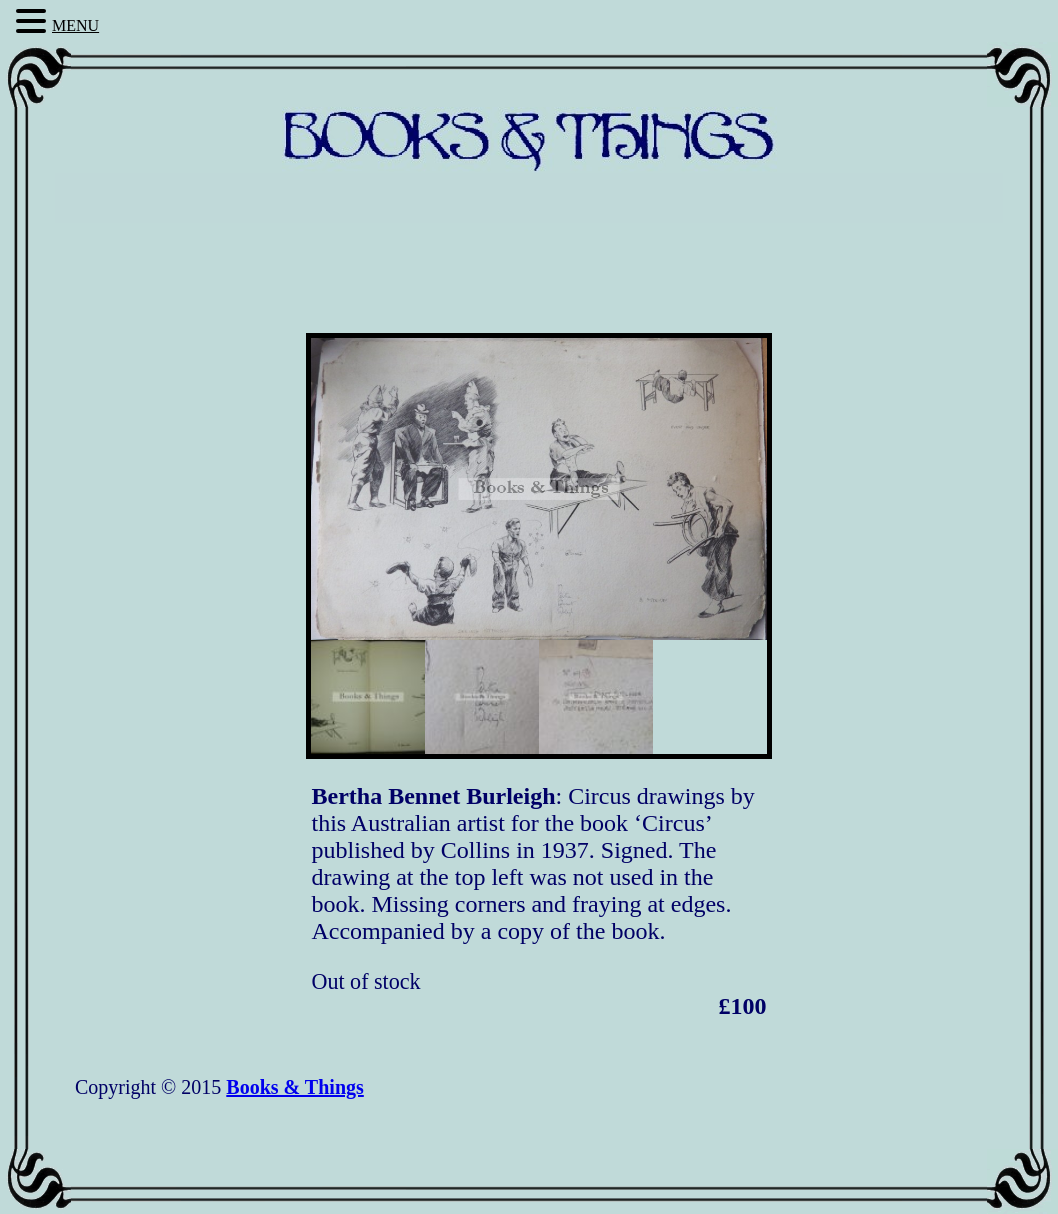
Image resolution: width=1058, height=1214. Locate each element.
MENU (75, 25)
